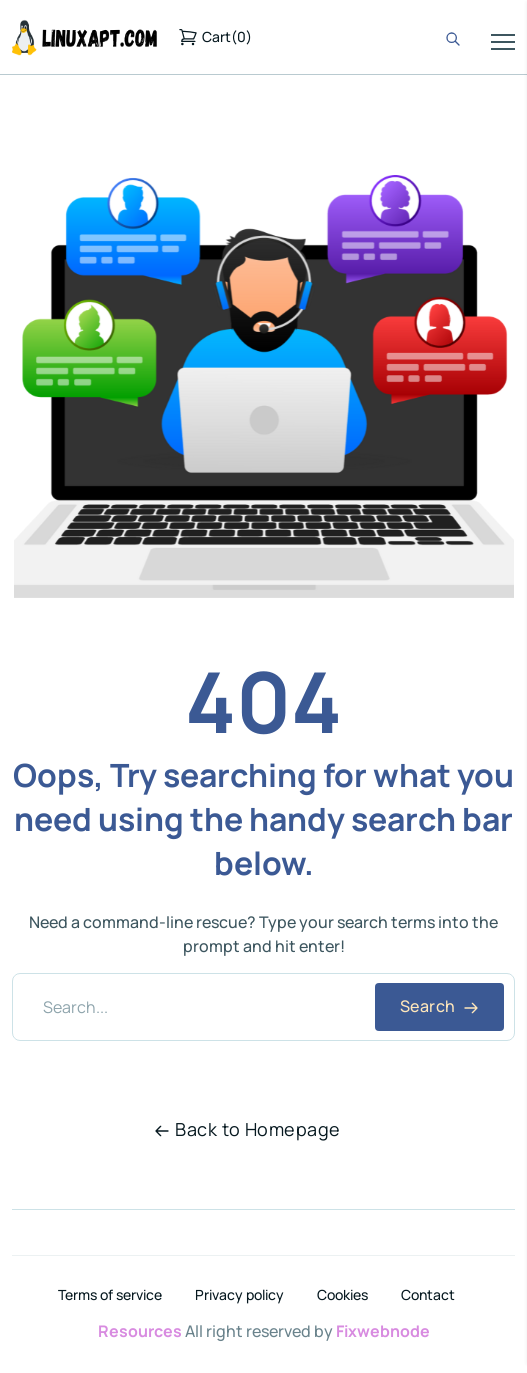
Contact (428, 1295)
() (215, 37)
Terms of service (110, 1295)
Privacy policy (239, 1295)
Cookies (342, 1295)
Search (439, 1006)
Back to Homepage (247, 1129)
